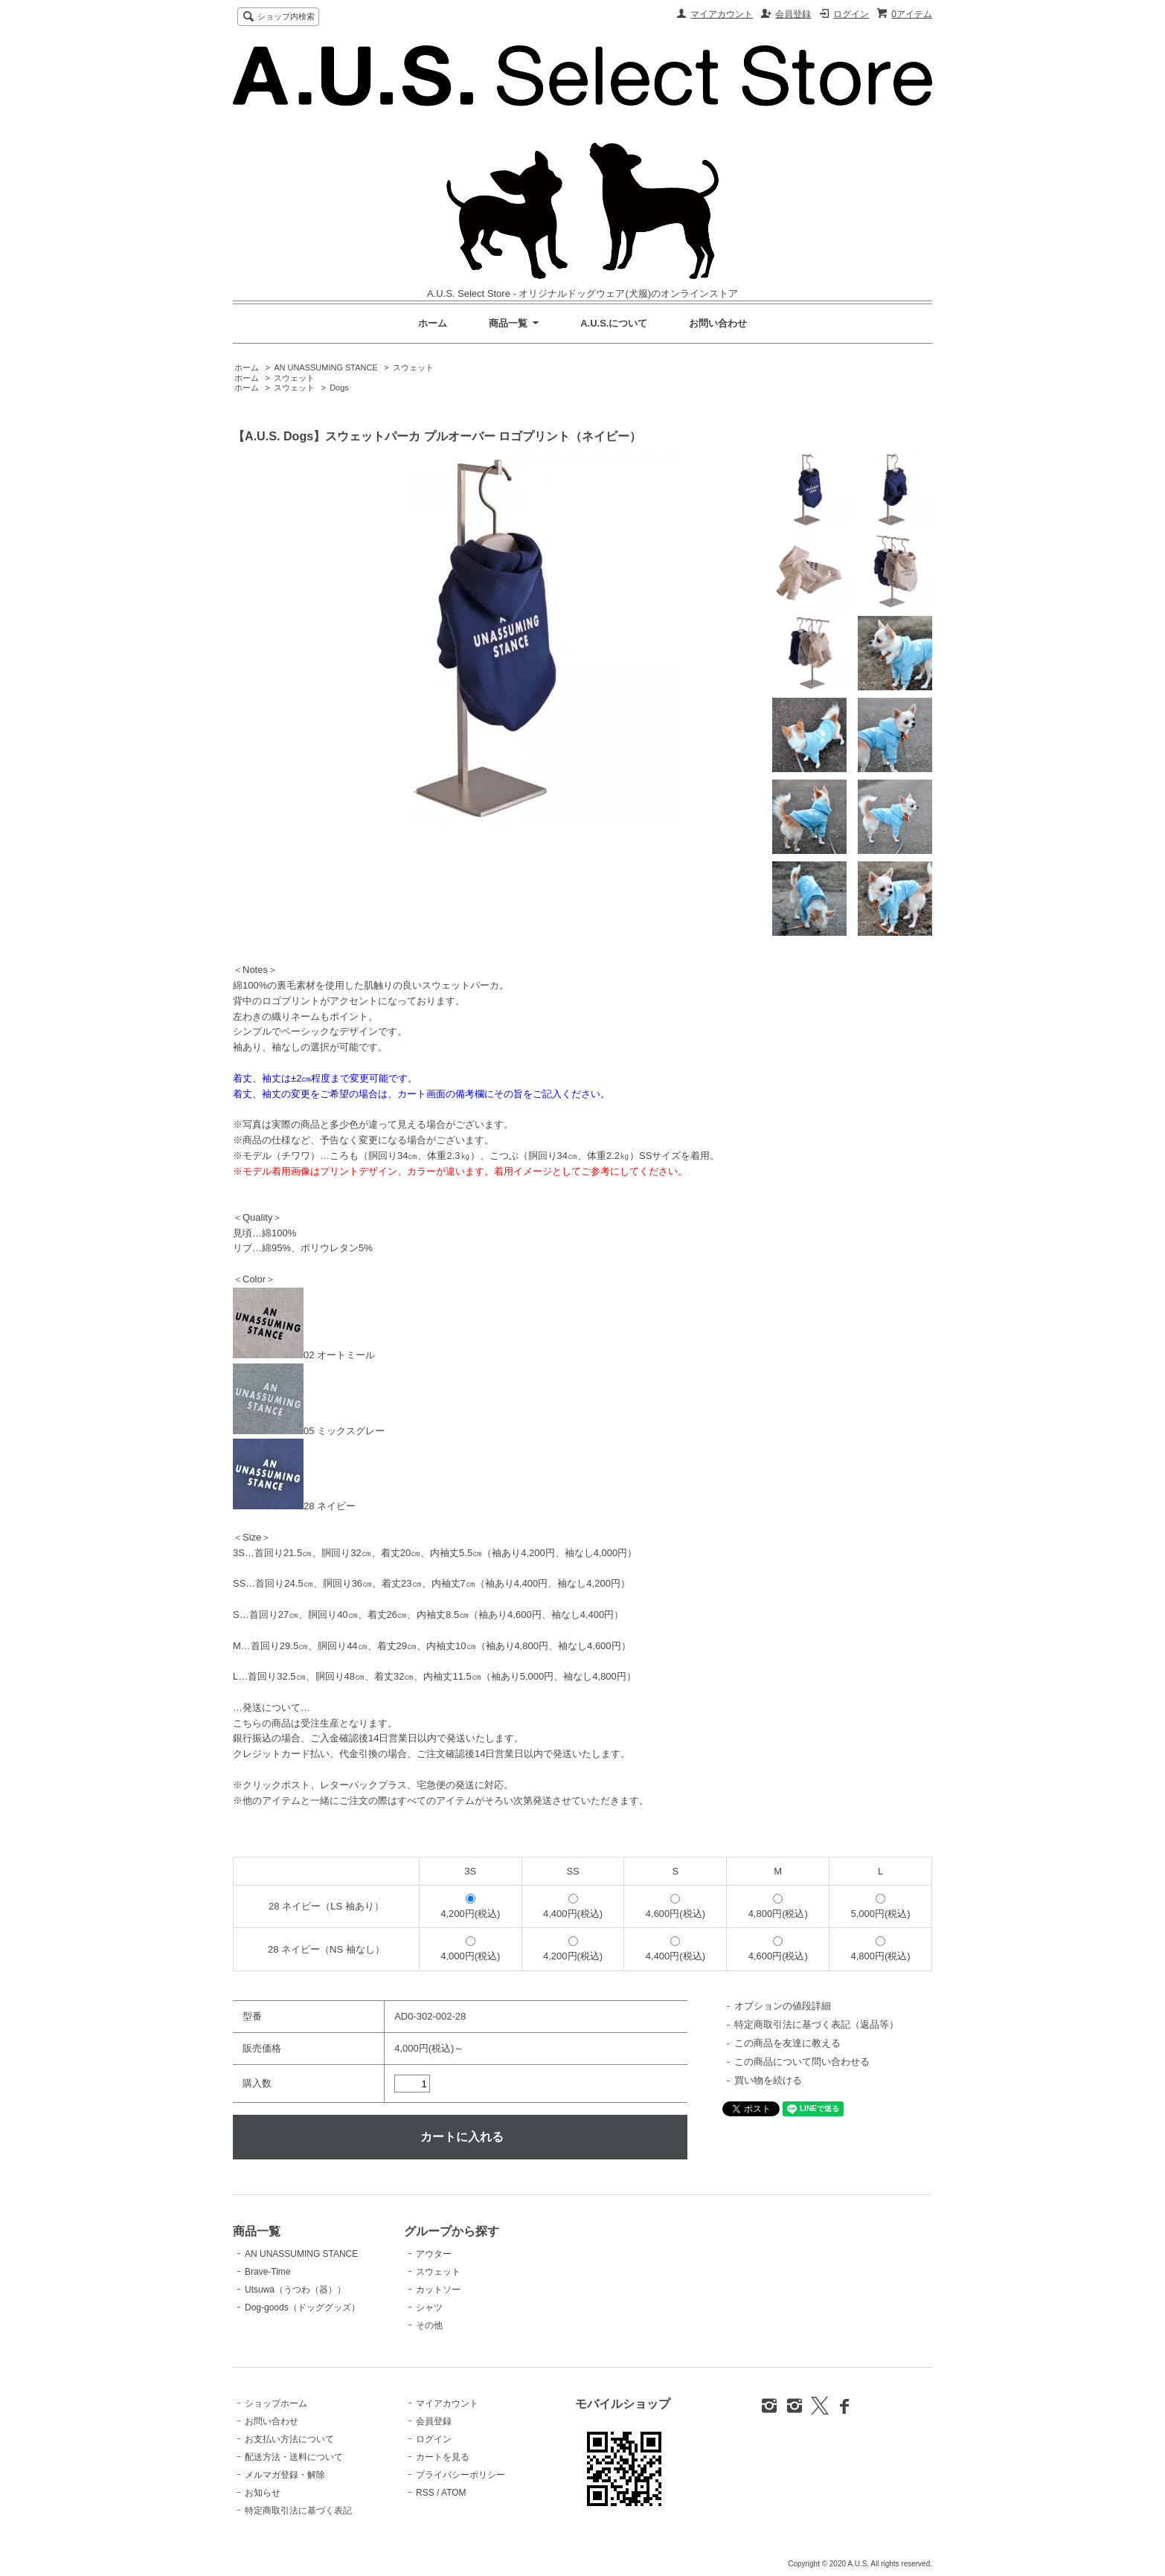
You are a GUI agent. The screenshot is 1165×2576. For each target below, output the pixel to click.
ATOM (453, 2492)
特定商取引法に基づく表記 (298, 2510)
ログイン (851, 14)
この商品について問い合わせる (802, 2061)
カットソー (438, 2289)
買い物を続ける (768, 2080)
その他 (429, 2325)
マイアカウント (721, 14)
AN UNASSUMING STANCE (326, 367)
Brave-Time (267, 2272)
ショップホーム (276, 2403)
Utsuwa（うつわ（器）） (295, 2289)
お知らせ (262, 2492)
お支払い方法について (289, 2439)
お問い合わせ (718, 323)
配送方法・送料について (294, 2457)
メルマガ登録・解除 (285, 2475)
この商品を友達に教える (787, 2043)
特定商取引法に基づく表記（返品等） (816, 2024)
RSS (425, 2492)
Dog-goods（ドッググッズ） (302, 2307)
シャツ (429, 2307)
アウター (434, 2254)
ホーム (432, 323)
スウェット (413, 367)
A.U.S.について (613, 323)
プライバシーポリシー (460, 2475)
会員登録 (793, 14)
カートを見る (442, 2457)
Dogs (339, 387)
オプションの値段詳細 (782, 2005)
